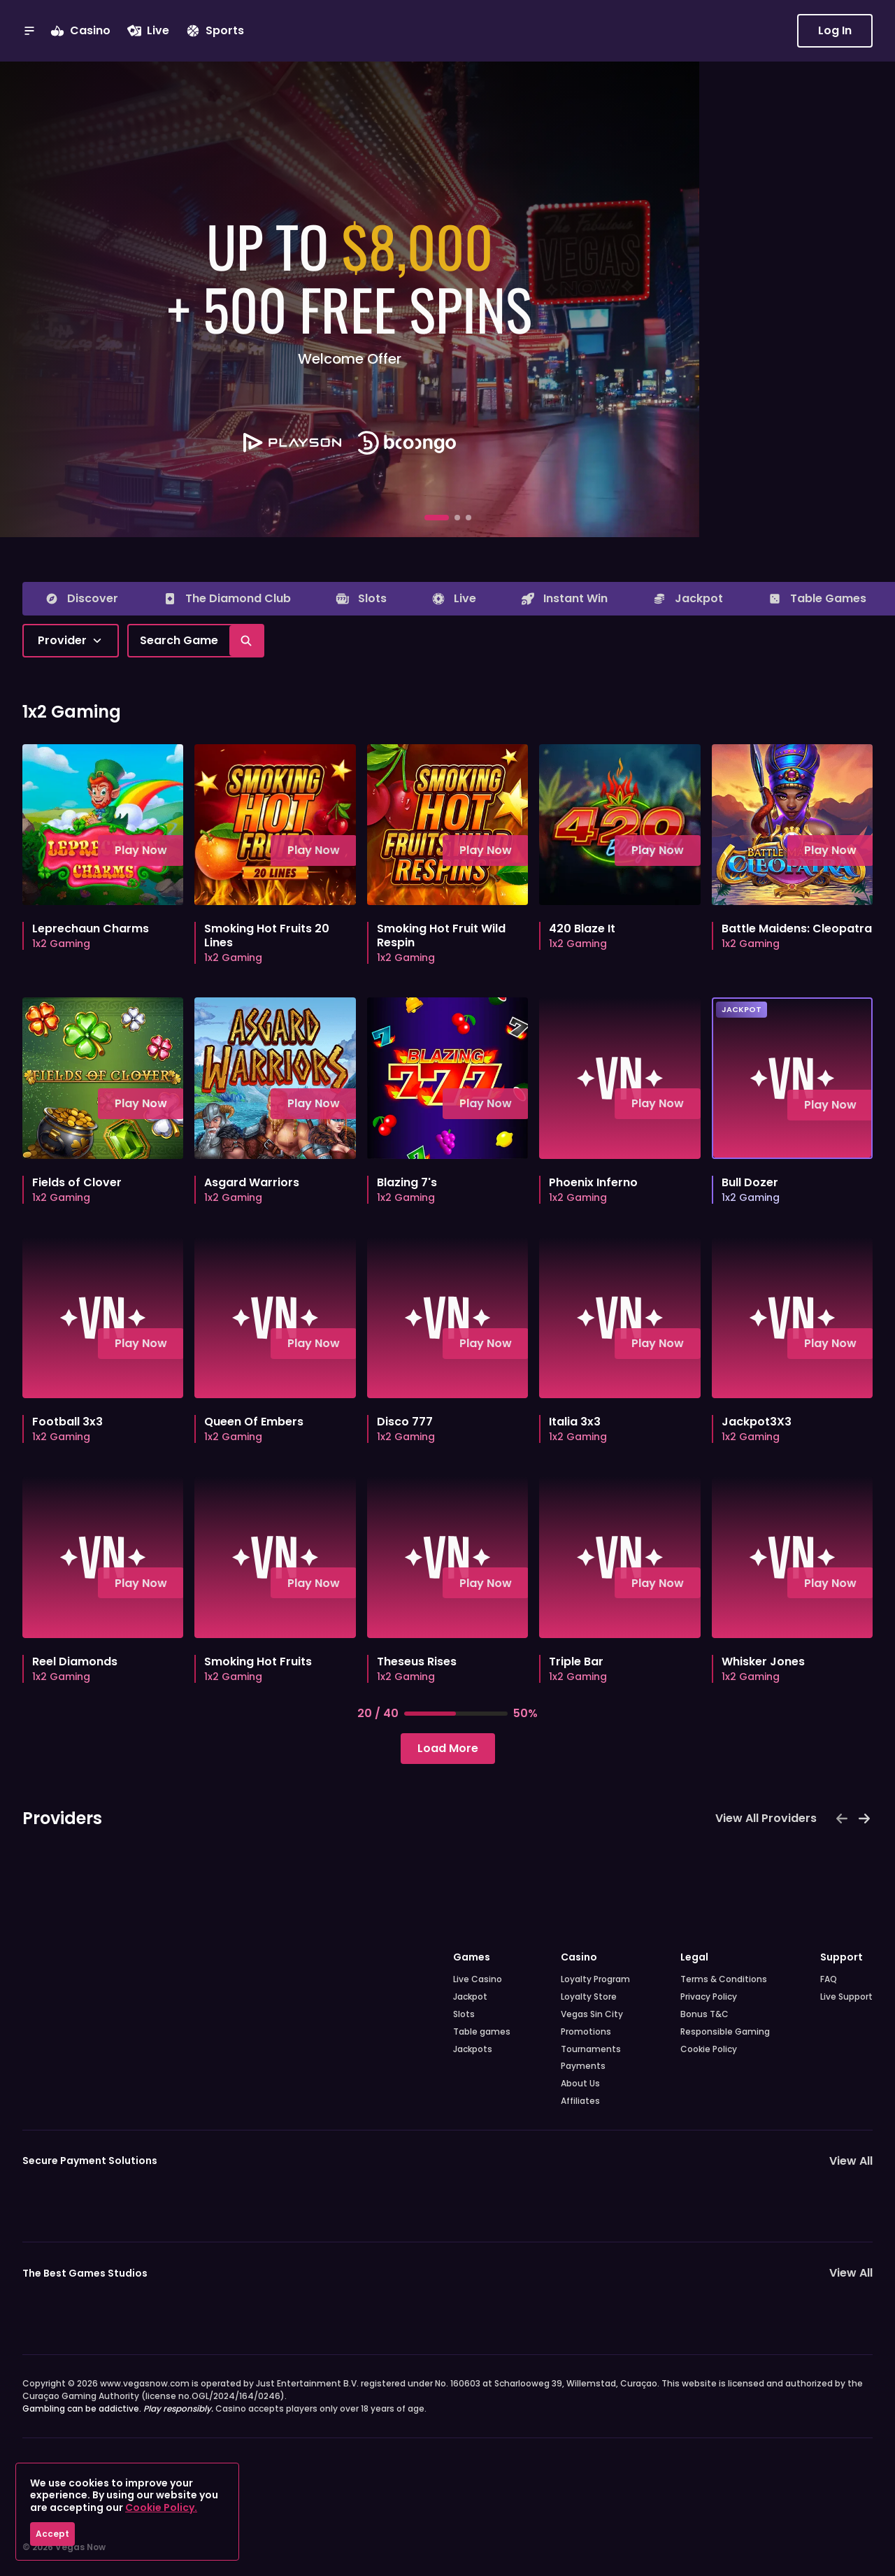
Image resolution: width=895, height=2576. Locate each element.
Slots (464, 2014)
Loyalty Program (595, 1979)
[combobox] (70, 640)
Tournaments (591, 2049)
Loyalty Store (589, 1996)
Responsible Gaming (725, 2031)
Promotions (586, 2031)
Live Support (846, 1996)
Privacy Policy (708, 1996)
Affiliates (580, 2101)
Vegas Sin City (592, 2014)
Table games (481, 2031)
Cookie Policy (708, 2049)
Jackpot (470, 1996)
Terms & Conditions (723, 1979)
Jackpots (472, 2049)
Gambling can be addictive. (117, 2408)
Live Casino (477, 1979)
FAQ (828, 1979)
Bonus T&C (704, 2014)
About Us (580, 2083)
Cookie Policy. (161, 2507)
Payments (583, 2066)
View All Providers (766, 1818)
